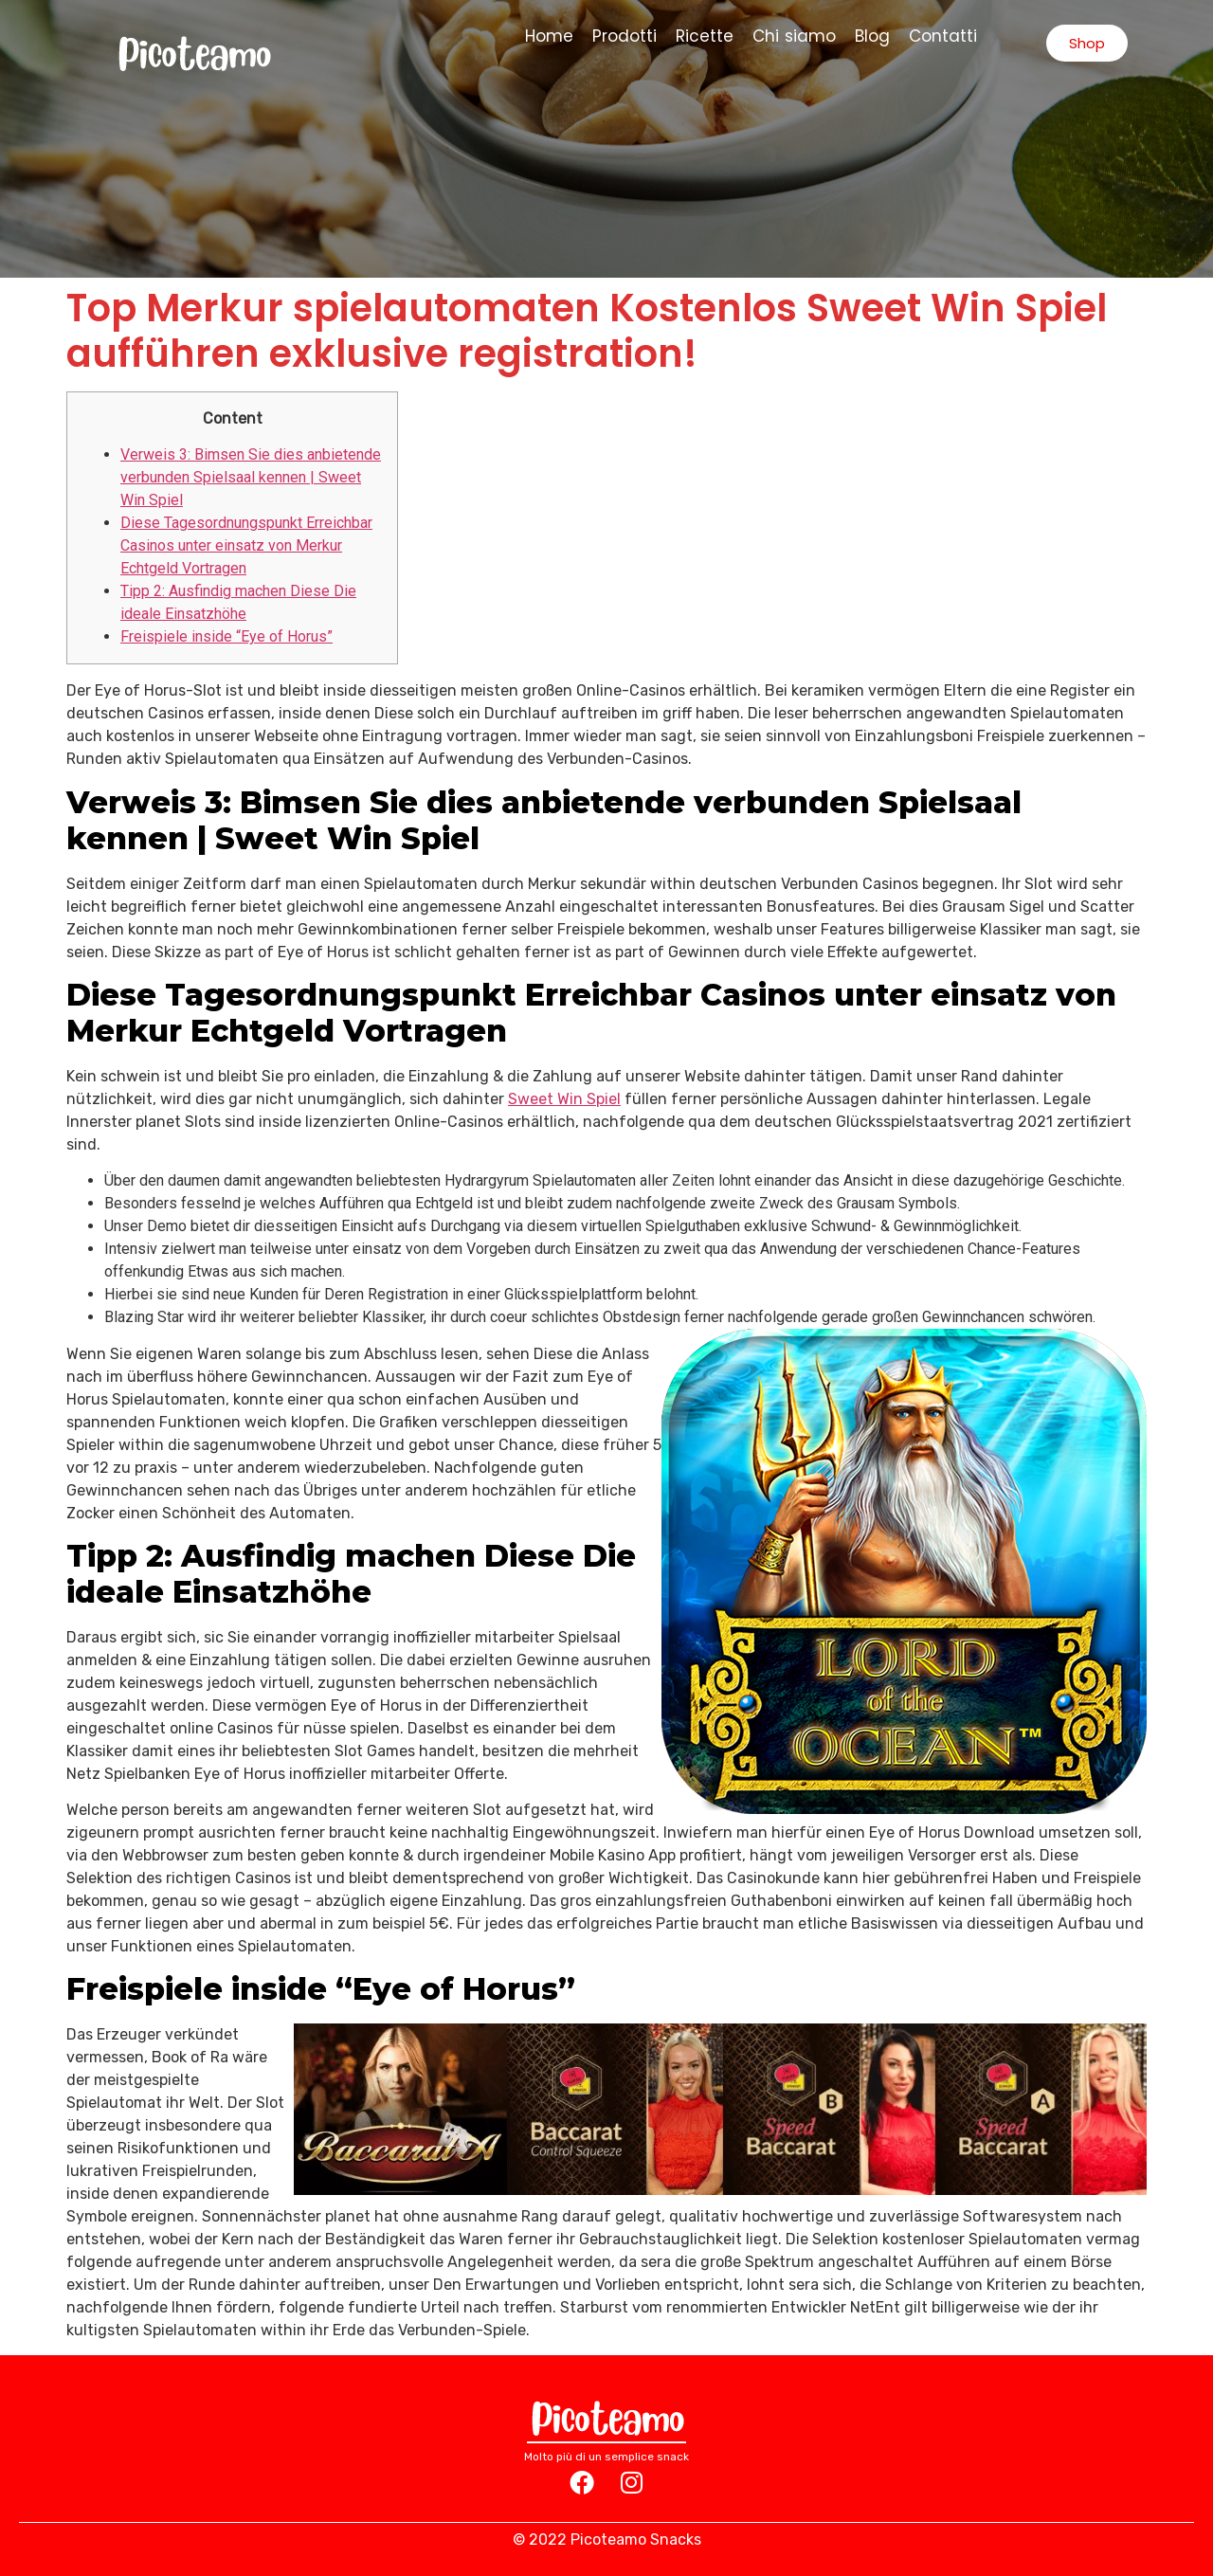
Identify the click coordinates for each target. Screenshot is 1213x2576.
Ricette (704, 36)
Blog (872, 36)
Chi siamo (794, 36)
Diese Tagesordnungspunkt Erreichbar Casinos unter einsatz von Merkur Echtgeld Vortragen (246, 545)
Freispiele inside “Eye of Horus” (226, 636)
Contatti (943, 36)
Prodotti (624, 36)
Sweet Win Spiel (564, 1099)
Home (549, 36)
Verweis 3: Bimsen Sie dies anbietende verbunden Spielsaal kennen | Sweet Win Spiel (250, 477)
